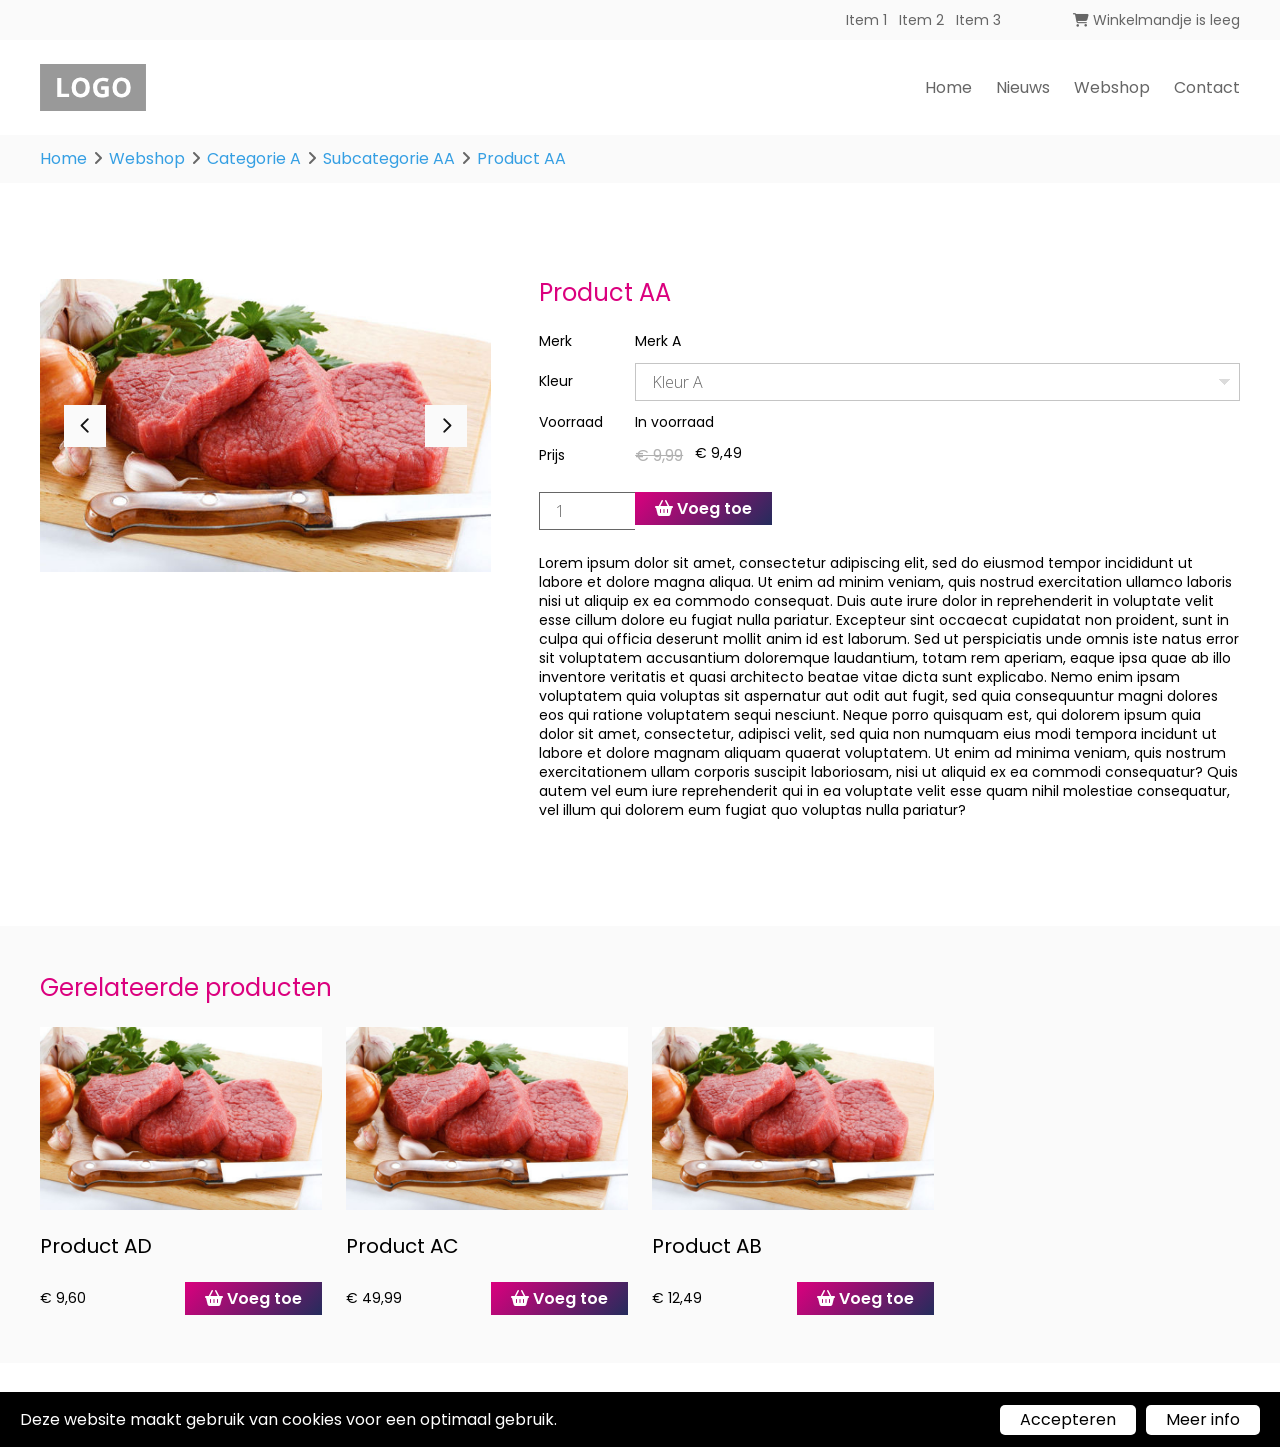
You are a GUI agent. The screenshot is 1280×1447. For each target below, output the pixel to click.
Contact (1207, 87)
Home (948, 87)
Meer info (1203, 1419)
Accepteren (1068, 1419)
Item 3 (978, 20)
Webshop (1112, 87)
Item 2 (921, 20)
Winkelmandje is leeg (1156, 20)
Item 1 (866, 20)
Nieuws (1023, 87)
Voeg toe (703, 508)
